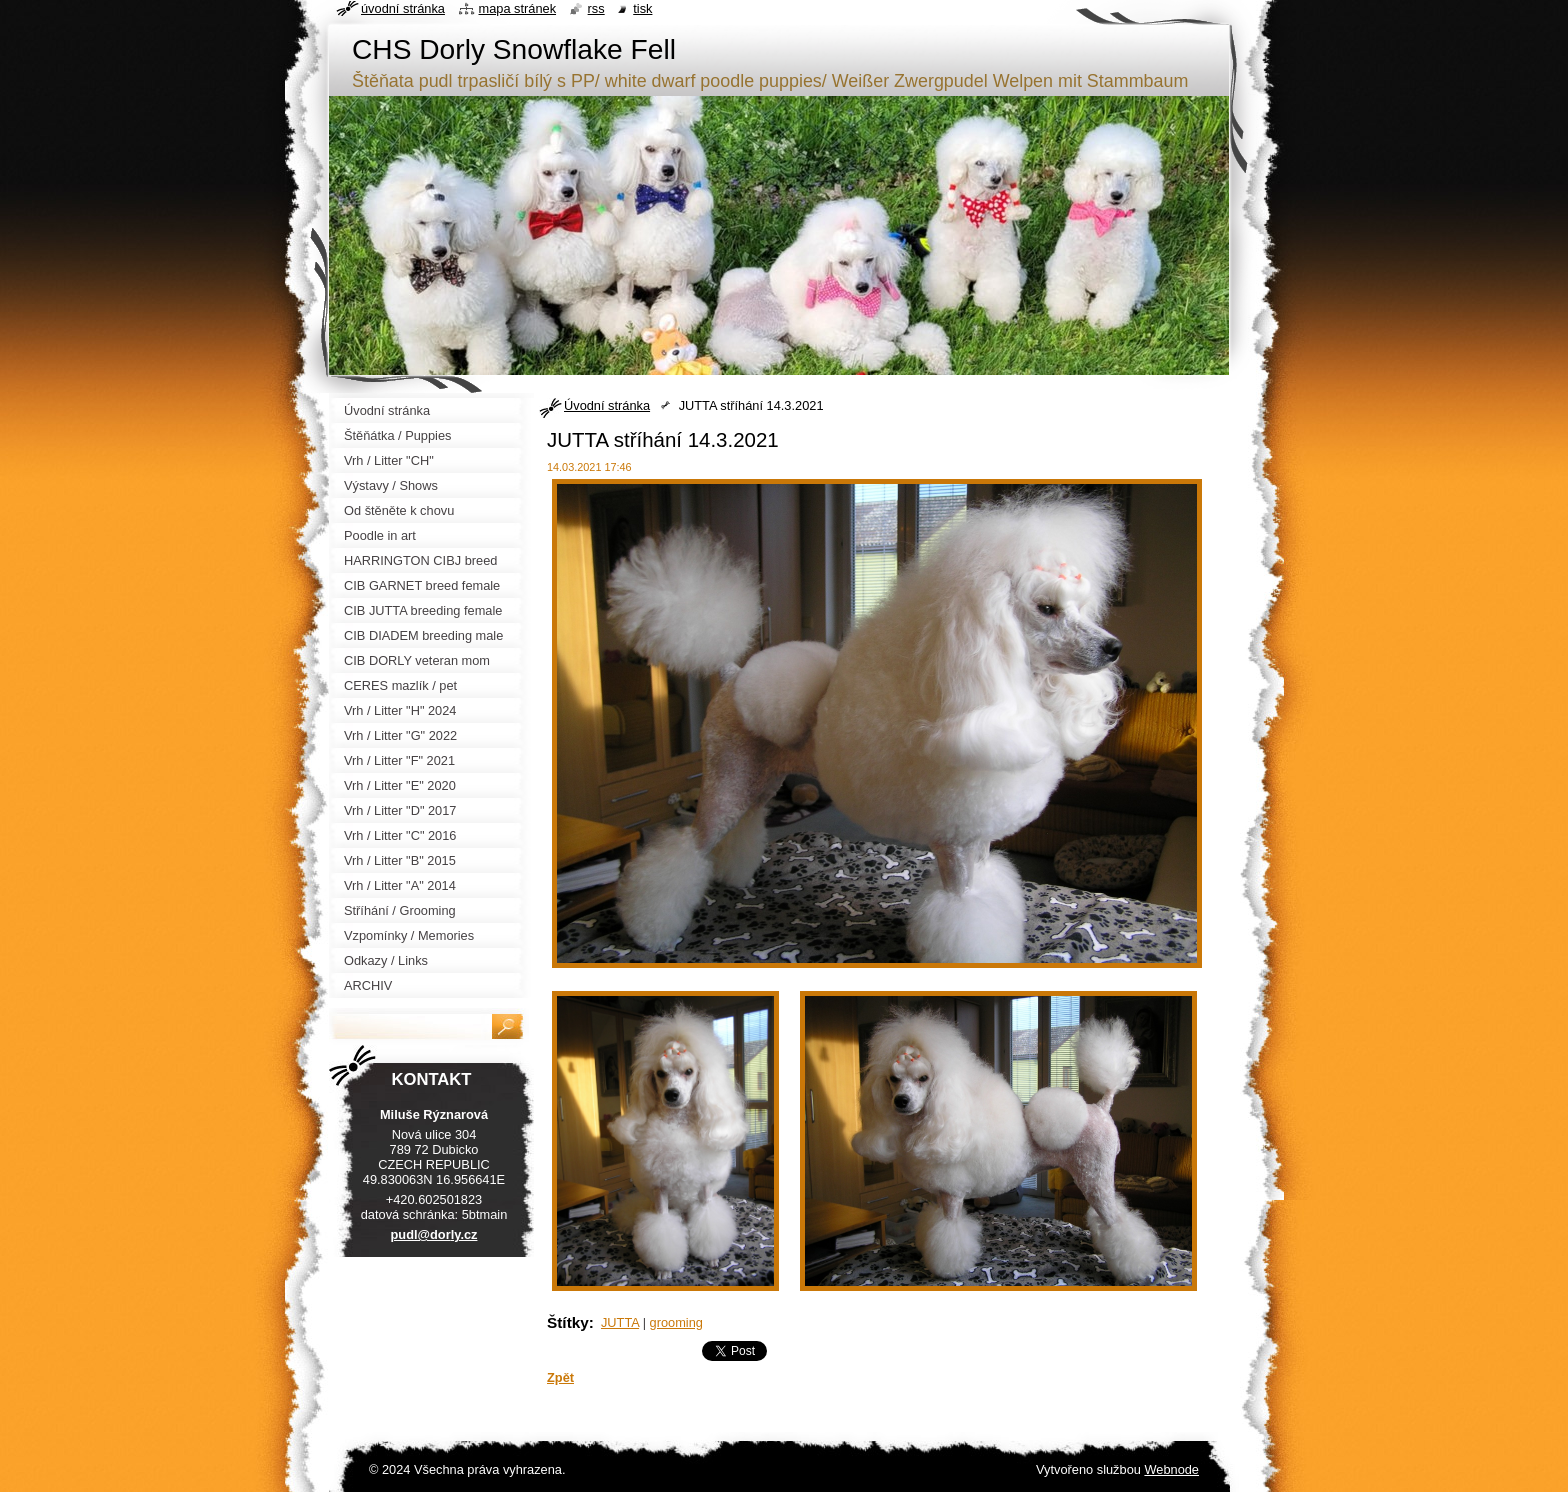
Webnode (1171, 1469)
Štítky (568, 1322)
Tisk (642, 8)
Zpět (560, 1377)
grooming (676, 1322)
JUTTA (620, 1322)
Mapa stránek (518, 8)
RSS (596, 8)
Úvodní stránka (607, 405)
